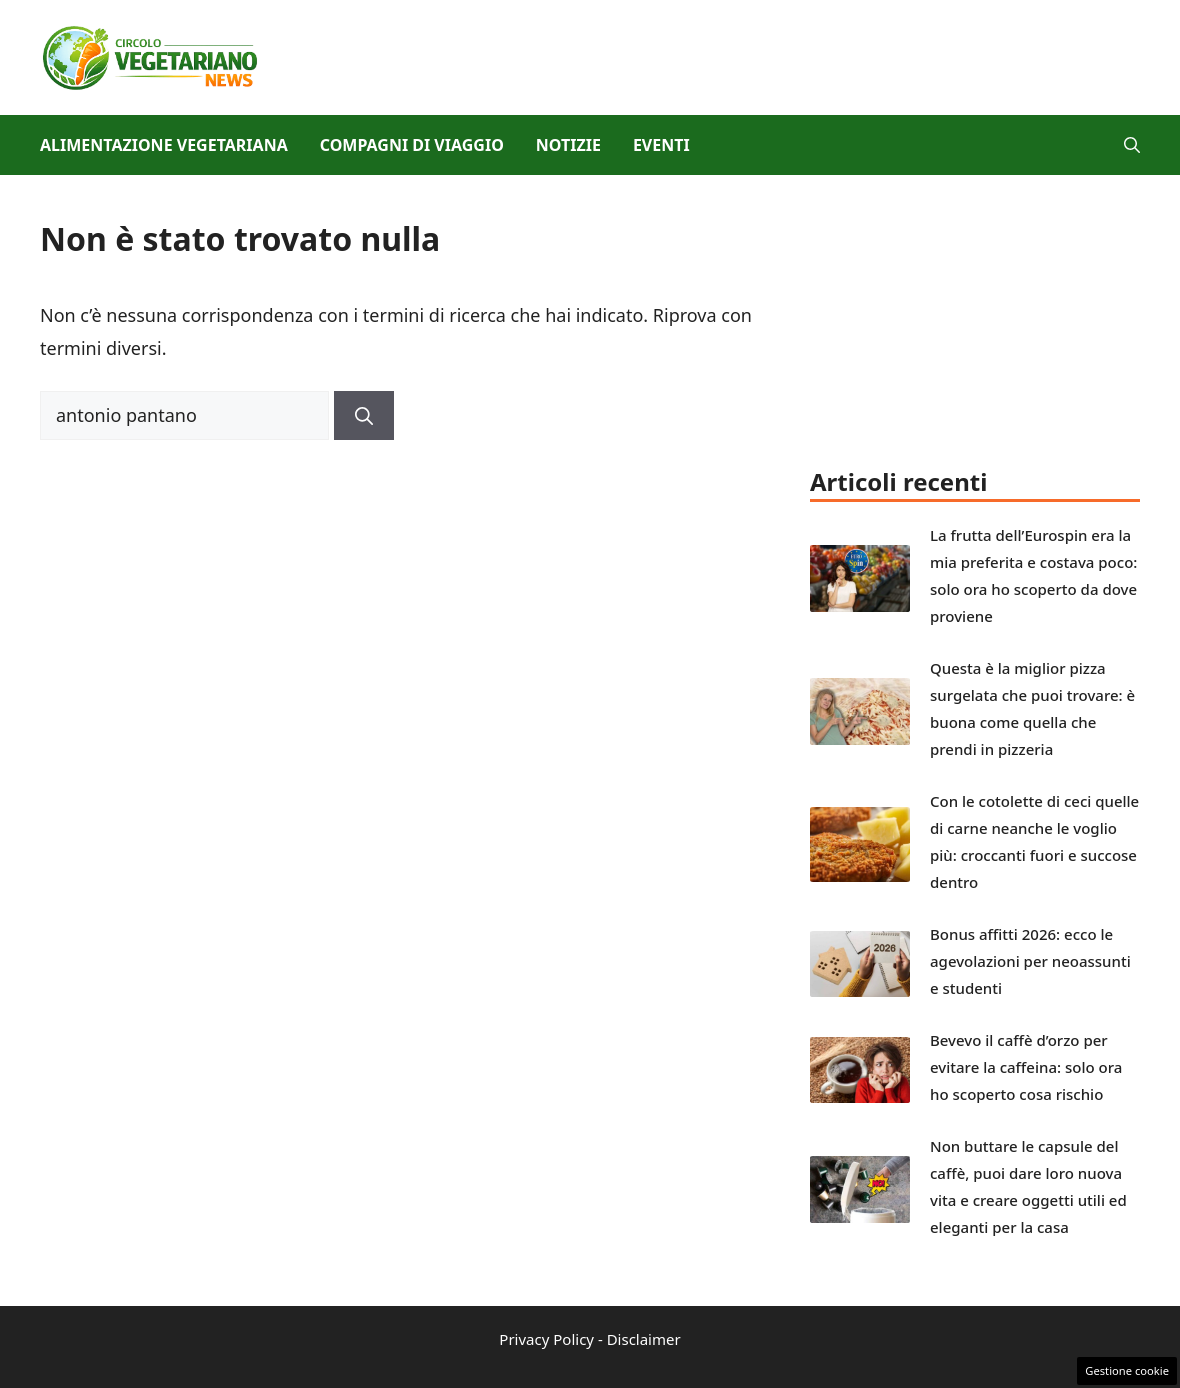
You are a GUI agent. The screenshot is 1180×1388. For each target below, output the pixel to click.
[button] (1132, 145)
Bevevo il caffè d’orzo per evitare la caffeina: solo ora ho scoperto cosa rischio (1026, 1067)
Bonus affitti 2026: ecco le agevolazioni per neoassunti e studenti (1030, 961)
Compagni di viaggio (412, 145)
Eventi (661, 145)
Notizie (568, 145)
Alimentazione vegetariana (164, 145)
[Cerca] (364, 415)
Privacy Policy (546, 1339)
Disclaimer (644, 1339)
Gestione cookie (1127, 1370)
